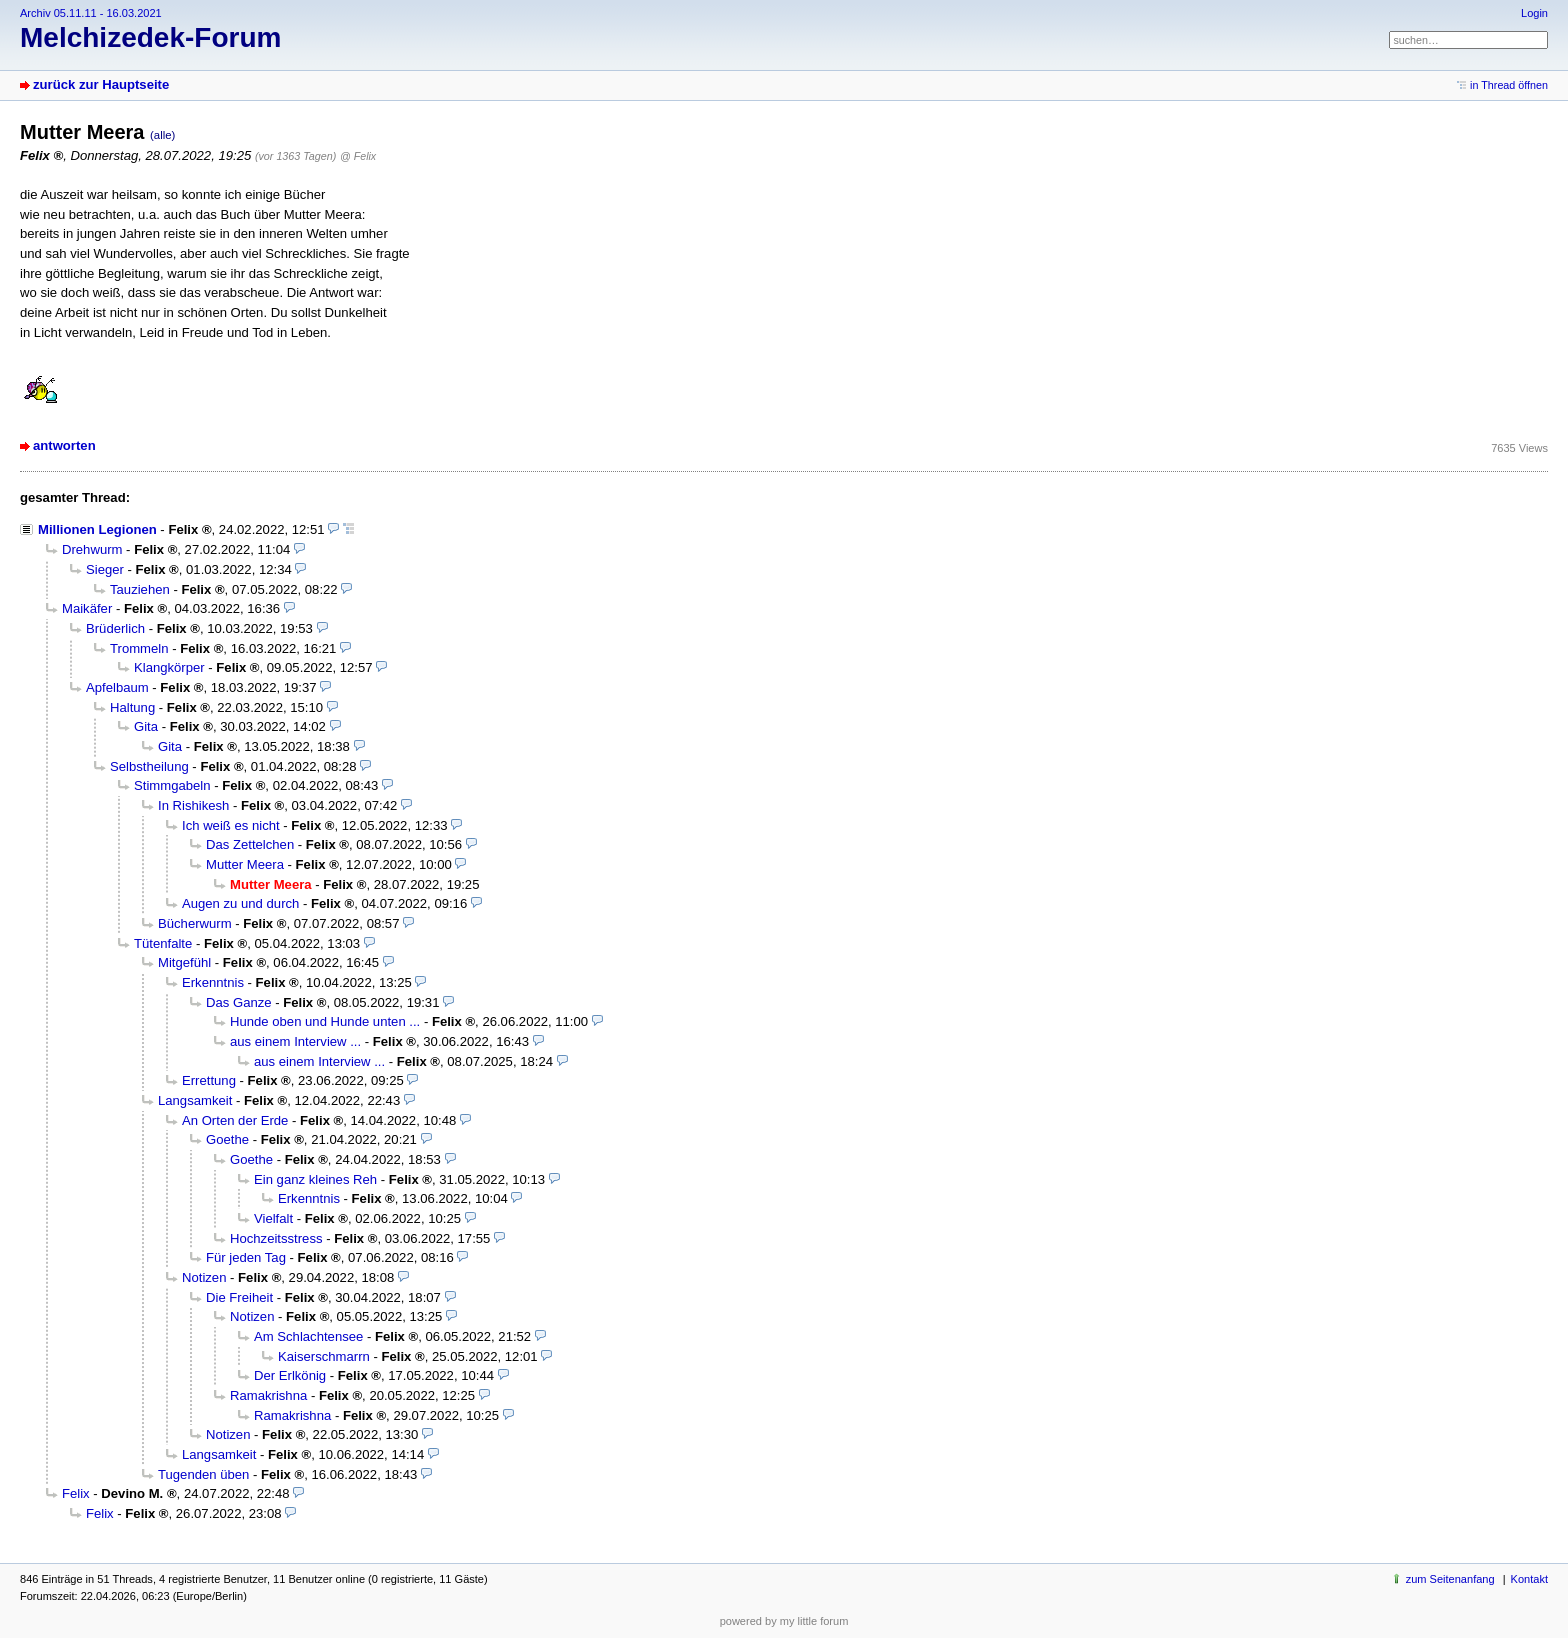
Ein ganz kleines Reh (315, 1179)
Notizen (204, 1277)
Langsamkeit (195, 1100)
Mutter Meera (245, 864)
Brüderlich (115, 628)
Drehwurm (92, 549)
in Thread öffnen (1509, 85)
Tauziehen (140, 589)
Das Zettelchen (250, 844)
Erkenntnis (213, 982)
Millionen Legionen (97, 529)
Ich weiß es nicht (231, 825)
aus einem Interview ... (295, 1041)
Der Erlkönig (290, 1375)
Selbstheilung (149, 766)
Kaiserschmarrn (324, 1356)
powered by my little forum (784, 1621)
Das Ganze (239, 1002)
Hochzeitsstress (276, 1238)
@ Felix (358, 156)
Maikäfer (87, 608)
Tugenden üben (203, 1474)
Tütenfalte (163, 943)
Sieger (105, 569)
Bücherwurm (195, 923)
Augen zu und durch (240, 903)
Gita (146, 726)
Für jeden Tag (246, 1257)
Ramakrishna (268, 1395)
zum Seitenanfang (1450, 1579)
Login (1534, 13)
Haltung (132, 707)
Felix (76, 1493)
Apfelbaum (117, 687)
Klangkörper (169, 667)
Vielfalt (273, 1218)
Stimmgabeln (172, 785)
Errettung (209, 1080)
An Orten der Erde (235, 1120)
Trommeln (139, 648)
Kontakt (1529, 1579)
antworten (64, 445)
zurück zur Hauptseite (101, 84)
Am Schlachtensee (308, 1336)
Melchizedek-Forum (150, 37)
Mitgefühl (184, 962)
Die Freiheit (239, 1297)
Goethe (227, 1139)
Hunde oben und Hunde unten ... (325, 1021)
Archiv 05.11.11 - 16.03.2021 (91, 13)
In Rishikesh (193, 805)
